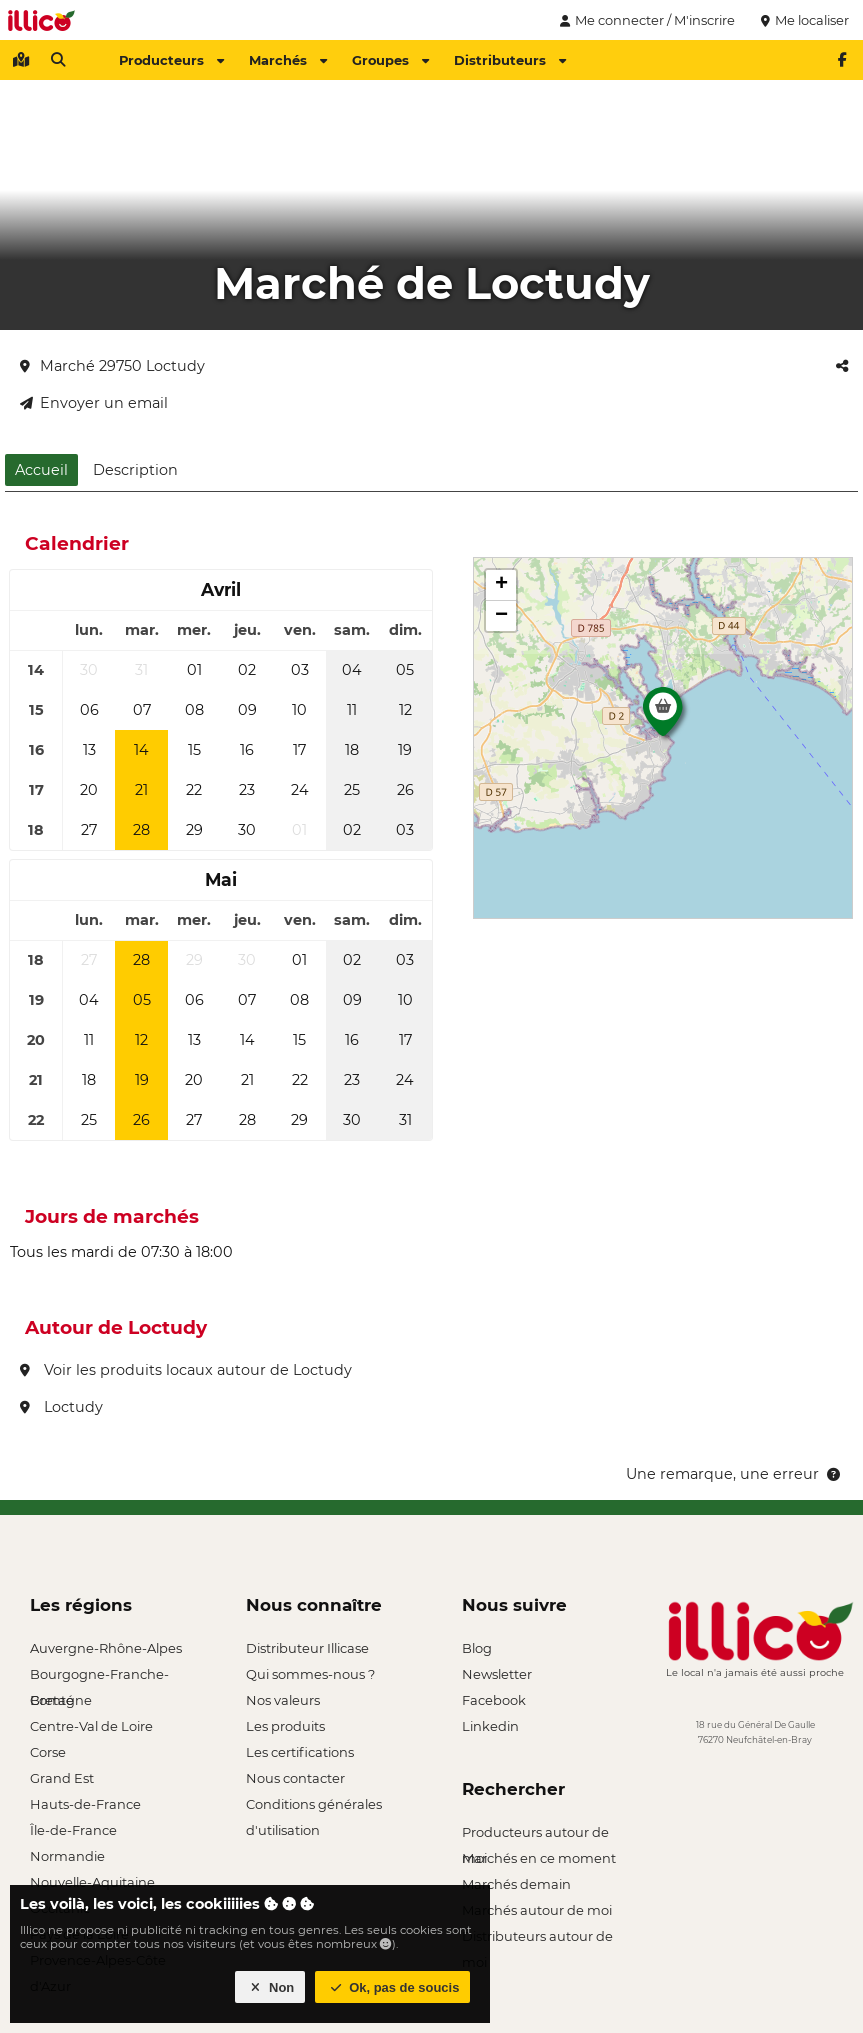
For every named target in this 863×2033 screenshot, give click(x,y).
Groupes (390, 60)
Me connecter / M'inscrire (645, 20)
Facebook (494, 1700)
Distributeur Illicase (307, 1648)
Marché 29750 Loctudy (112, 366)
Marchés (288, 60)
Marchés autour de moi (537, 1910)
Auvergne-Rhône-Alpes (106, 1648)
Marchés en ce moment (539, 1858)
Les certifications (300, 1752)
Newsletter (497, 1674)
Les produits (285, 1726)
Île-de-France (73, 1830)
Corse (48, 1752)
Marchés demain (516, 1884)
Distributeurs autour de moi (537, 1938)
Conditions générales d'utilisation (314, 1806)
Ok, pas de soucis (393, 1987)
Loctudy (61, 1407)
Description (135, 470)
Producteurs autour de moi (535, 1834)
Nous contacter (295, 1778)
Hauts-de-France (85, 1804)
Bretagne (61, 1700)
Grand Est (62, 1778)
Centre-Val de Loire (91, 1726)
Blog (477, 1648)
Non (270, 1987)
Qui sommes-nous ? (310, 1674)
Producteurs (171, 60)
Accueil (41, 470)
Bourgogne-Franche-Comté (99, 1676)
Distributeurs (510, 60)
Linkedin (490, 1726)
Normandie (67, 1856)
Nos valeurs (283, 1700)
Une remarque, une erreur (734, 1474)
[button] (663, 717)
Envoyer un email (94, 403)
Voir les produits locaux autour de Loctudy (186, 1370)
